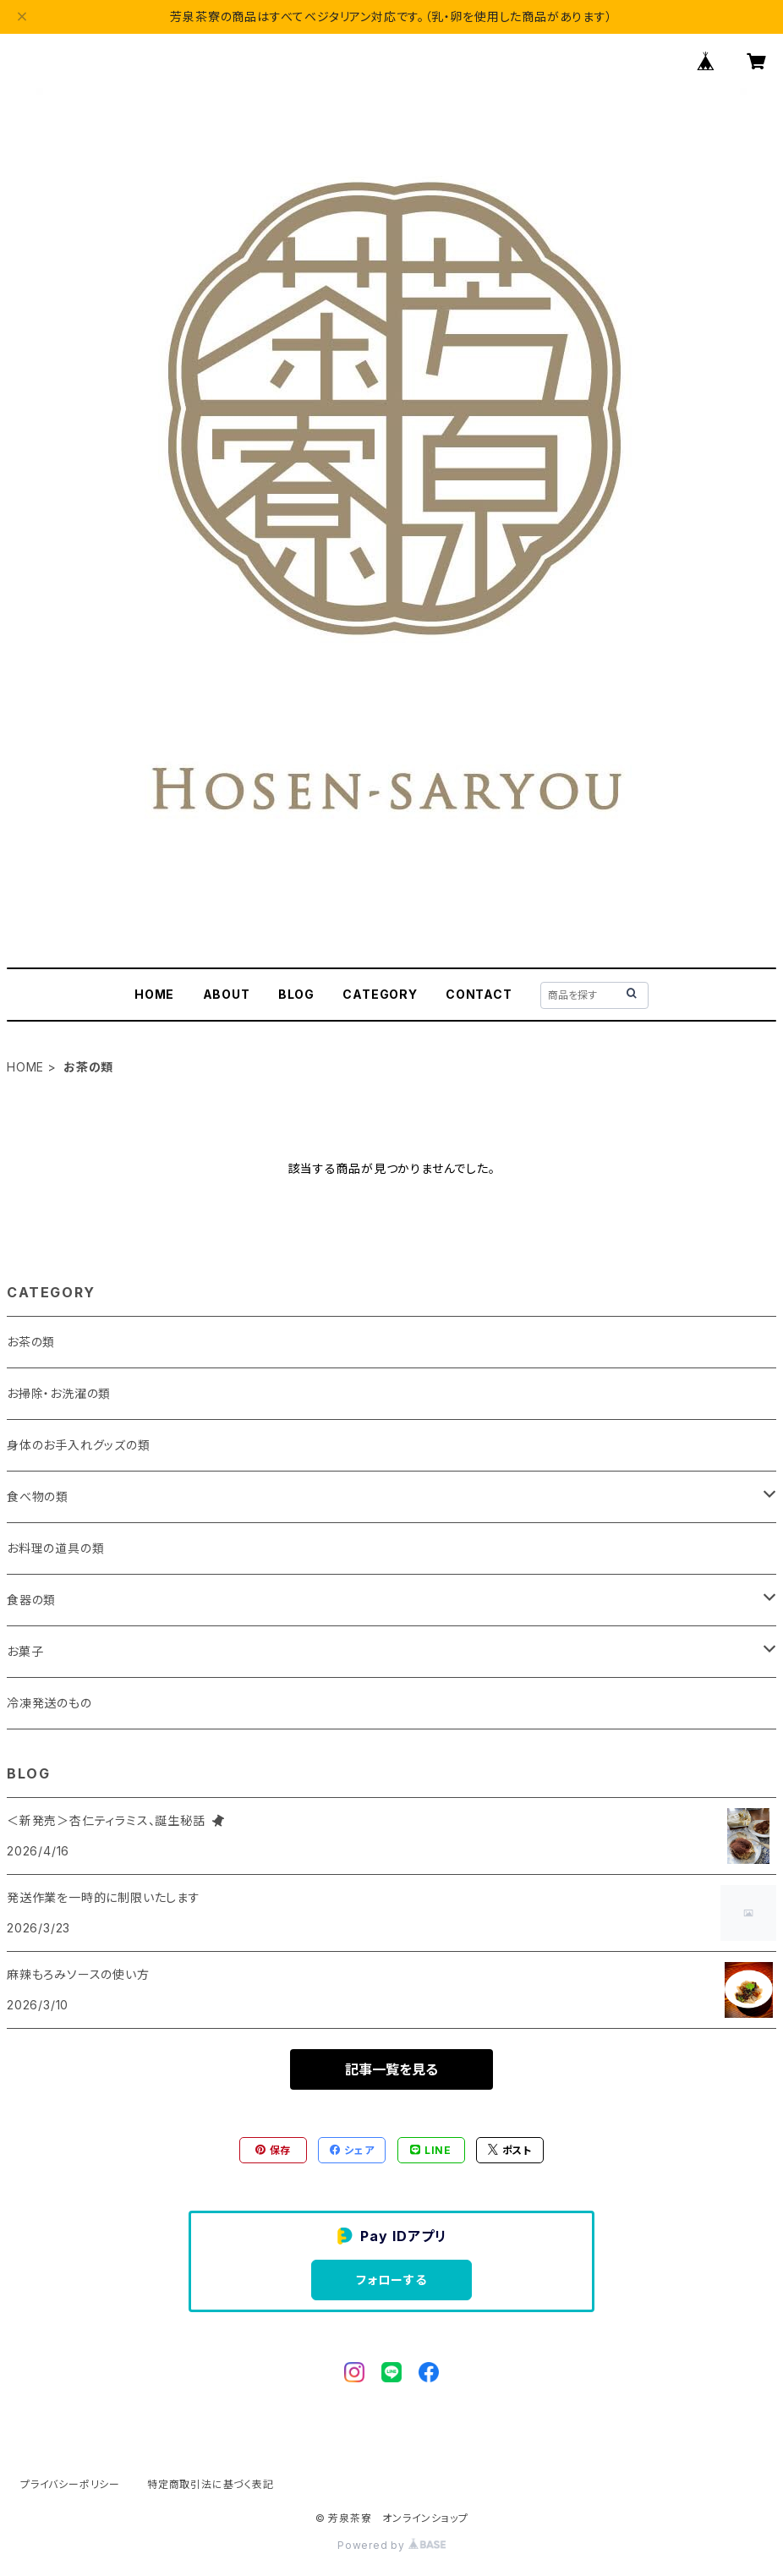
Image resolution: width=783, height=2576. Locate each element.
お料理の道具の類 (55, 1548)
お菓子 (25, 1651)
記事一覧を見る (391, 2069)
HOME (154, 994)
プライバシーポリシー (70, 2484)
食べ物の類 (37, 1496)
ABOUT (226, 994)
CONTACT (479, 994)
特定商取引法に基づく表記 (210, 2484)
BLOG (296, 994)
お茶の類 (31, 1342)
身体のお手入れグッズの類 (79, 1445)
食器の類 (31, 1599)
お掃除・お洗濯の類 (59, 1393)
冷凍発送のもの (49, 1703)
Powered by (391, 2545)
